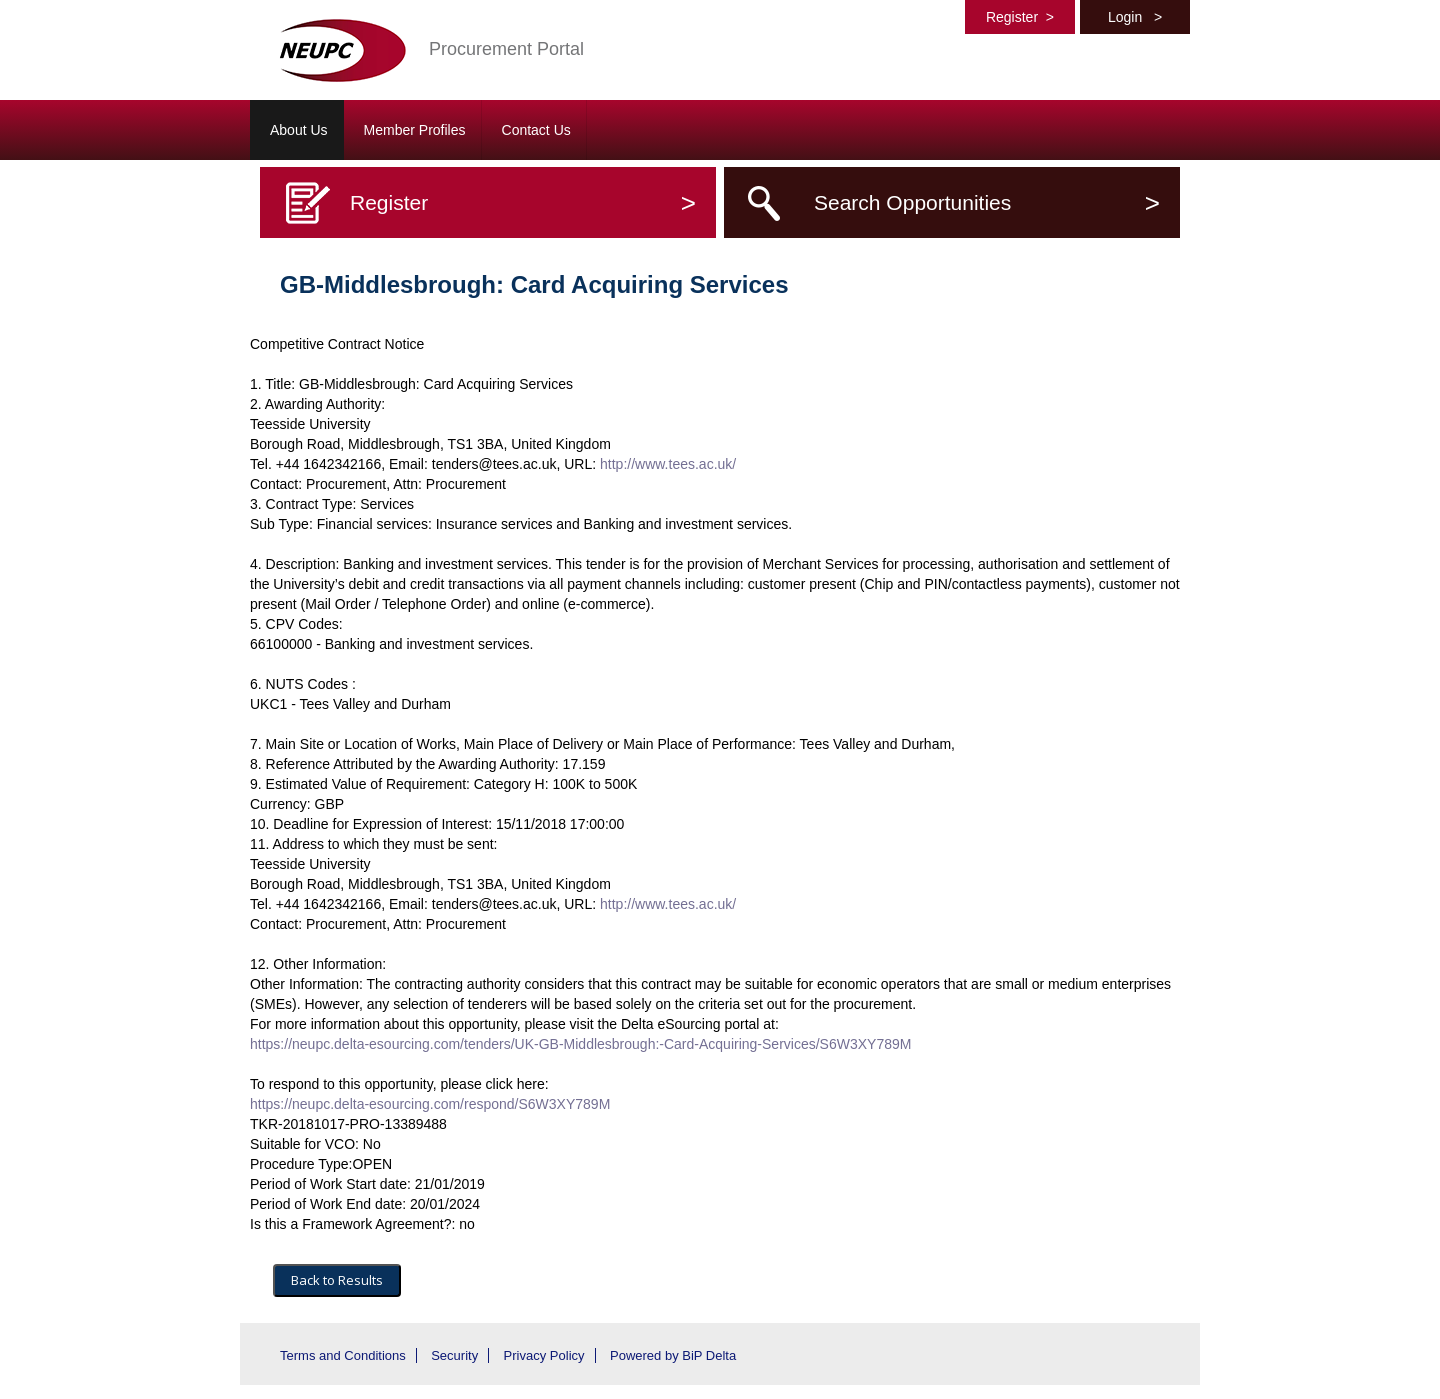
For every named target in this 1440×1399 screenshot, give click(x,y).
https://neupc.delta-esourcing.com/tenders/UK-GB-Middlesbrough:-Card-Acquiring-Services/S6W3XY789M (580, 1044)
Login (1135, 17)
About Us (299, 130)
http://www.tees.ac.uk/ (668, 464)
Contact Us (536, 130)
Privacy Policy (544, 1355)
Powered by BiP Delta (673, 1355)
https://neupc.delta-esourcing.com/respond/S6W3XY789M (430, 1104)
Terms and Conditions (343, 1355)
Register (1020, 17)
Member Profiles (415, 130)
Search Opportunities (987, 202)
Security (454, 1355)
